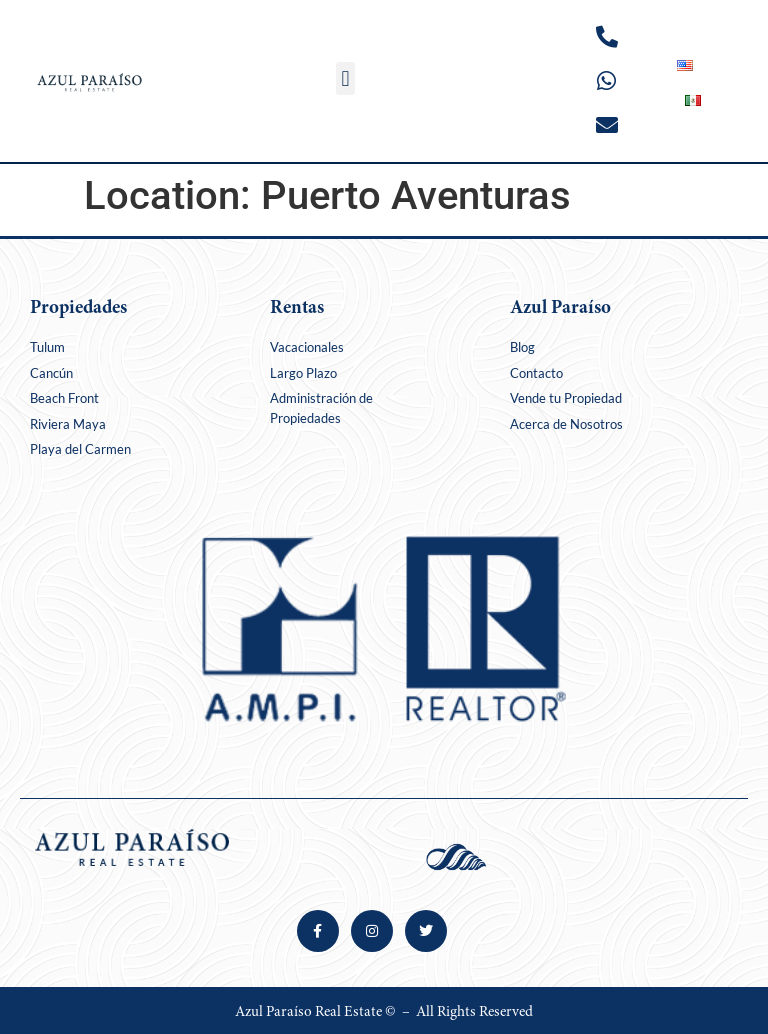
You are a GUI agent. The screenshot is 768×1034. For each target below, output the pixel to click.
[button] (345, 78)
